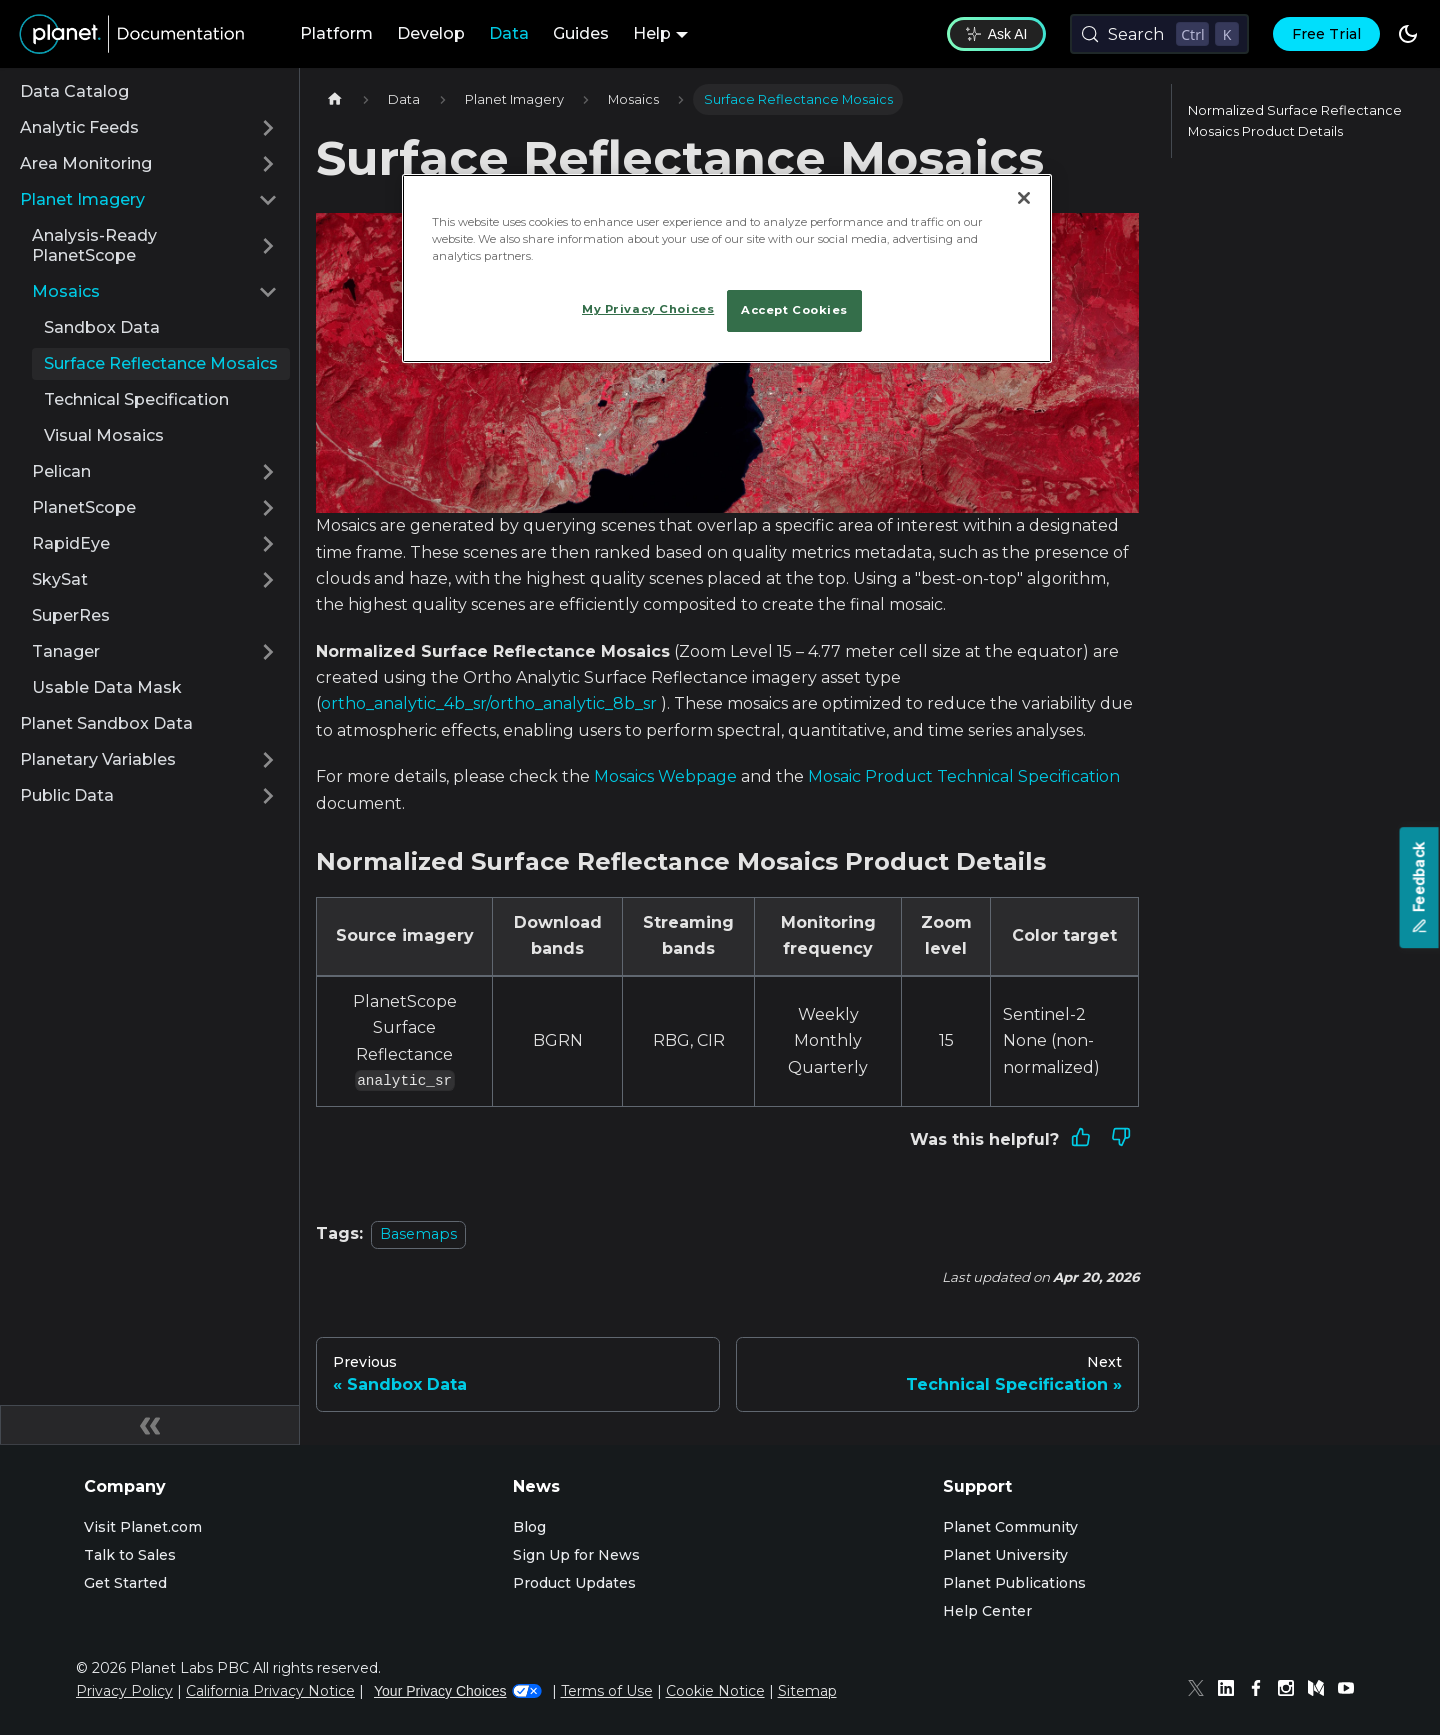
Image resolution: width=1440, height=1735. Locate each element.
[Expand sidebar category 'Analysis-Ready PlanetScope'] (268, 246)
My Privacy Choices (648, 309)
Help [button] (652, 33)
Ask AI (996, 34)
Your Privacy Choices (458, 1691)
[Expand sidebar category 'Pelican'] (268, 472)
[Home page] (335, 99)
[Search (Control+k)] (1159, 34)
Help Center (987, 1611)
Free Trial (1326, 34)
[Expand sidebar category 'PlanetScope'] (268, 508)
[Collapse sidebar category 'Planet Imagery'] (268, 200)
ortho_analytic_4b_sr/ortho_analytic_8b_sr (489, 703)
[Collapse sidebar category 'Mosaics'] (268, 292)
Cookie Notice (715, 1691)
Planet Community (1010, 1527)
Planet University (1005, 1555)
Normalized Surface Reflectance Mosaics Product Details (1295, 121)
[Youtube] (1351, 1691)
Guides (581, 33)
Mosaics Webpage (665, 776)
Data (509, 33)
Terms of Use (607, 1691)
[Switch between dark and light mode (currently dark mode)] (1408, 34)
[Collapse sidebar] (150, 1425)
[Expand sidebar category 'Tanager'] (268, 652)
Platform (336, 33)
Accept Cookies (794, 310)
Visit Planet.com (143, 1527)
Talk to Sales (130, 1555)
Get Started (125, 1583)
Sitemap (807, 1691)
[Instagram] (1291, 1691)
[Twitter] (1201, 1691)
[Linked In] (1231, 1691)
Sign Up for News (576, 1555)
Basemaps (418, 1234)
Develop (431, 33)
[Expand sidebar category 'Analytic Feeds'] (268, 128)
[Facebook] (1261, 1691)
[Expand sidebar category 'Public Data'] (268, 796)
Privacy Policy (124, 1691)
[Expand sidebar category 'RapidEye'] (268, 544)
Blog (529, 1527)
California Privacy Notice (270, 1691)
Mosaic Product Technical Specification (964, 776)
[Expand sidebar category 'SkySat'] (268, 580)
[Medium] (1321, 1691)
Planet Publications (1014, 1583)
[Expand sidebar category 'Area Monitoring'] (268, 164)
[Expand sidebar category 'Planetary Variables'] (268, 760)
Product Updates (574, 1583)
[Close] (1024, 198)
